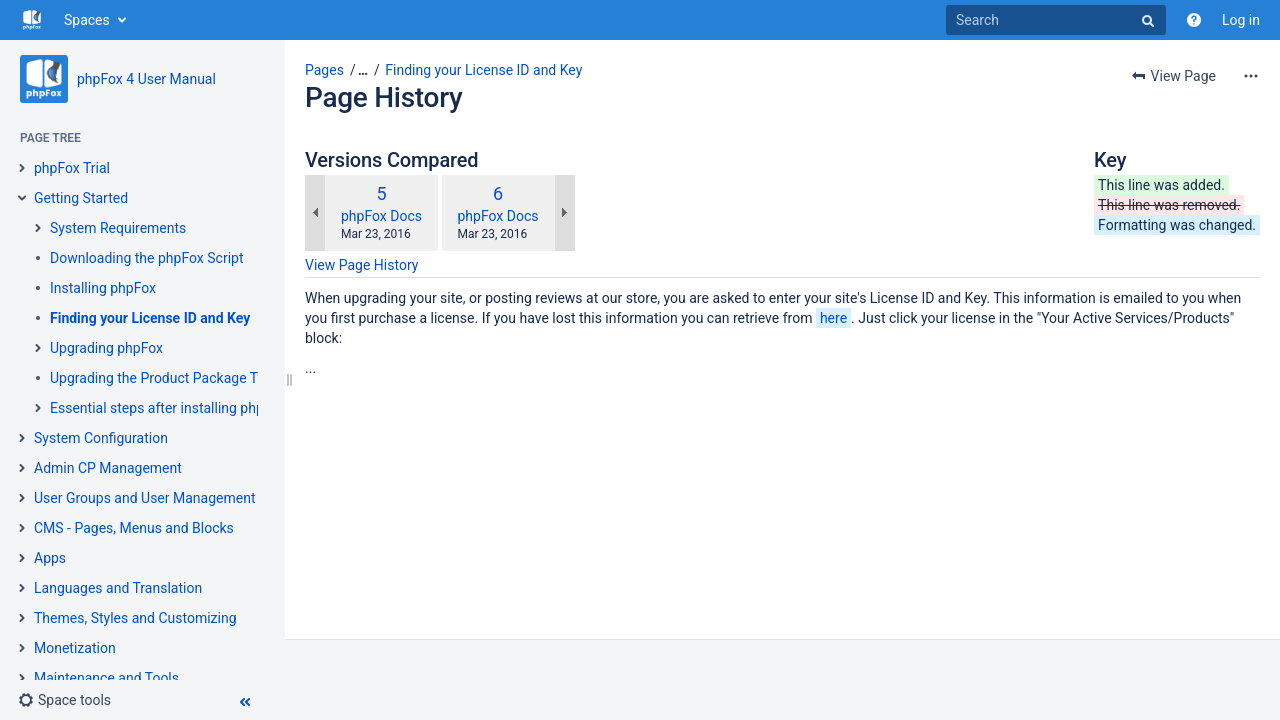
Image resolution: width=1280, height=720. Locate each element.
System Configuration (101, 438)
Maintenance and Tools (106, 678)
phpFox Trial (72, 168)
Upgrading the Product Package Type (165, 378)
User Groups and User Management (145, 498)
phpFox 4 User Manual (146, 79)
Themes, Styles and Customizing (135, 618)
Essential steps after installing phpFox (168, 408)
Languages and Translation (118, 588)
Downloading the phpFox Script (147, 258)
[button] (64, 700)
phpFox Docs (381, 216)
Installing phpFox (103, 288)
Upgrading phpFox (106, 348)
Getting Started (81, 198)
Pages (324, 70)
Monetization (75, 648)
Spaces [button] (87, 20)
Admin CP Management (108, 468)
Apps (50, 558)
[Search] (1056, 20)
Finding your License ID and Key (150, 318)
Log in (1241, 20)
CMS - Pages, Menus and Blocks (134, 528)
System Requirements (118, 228)
